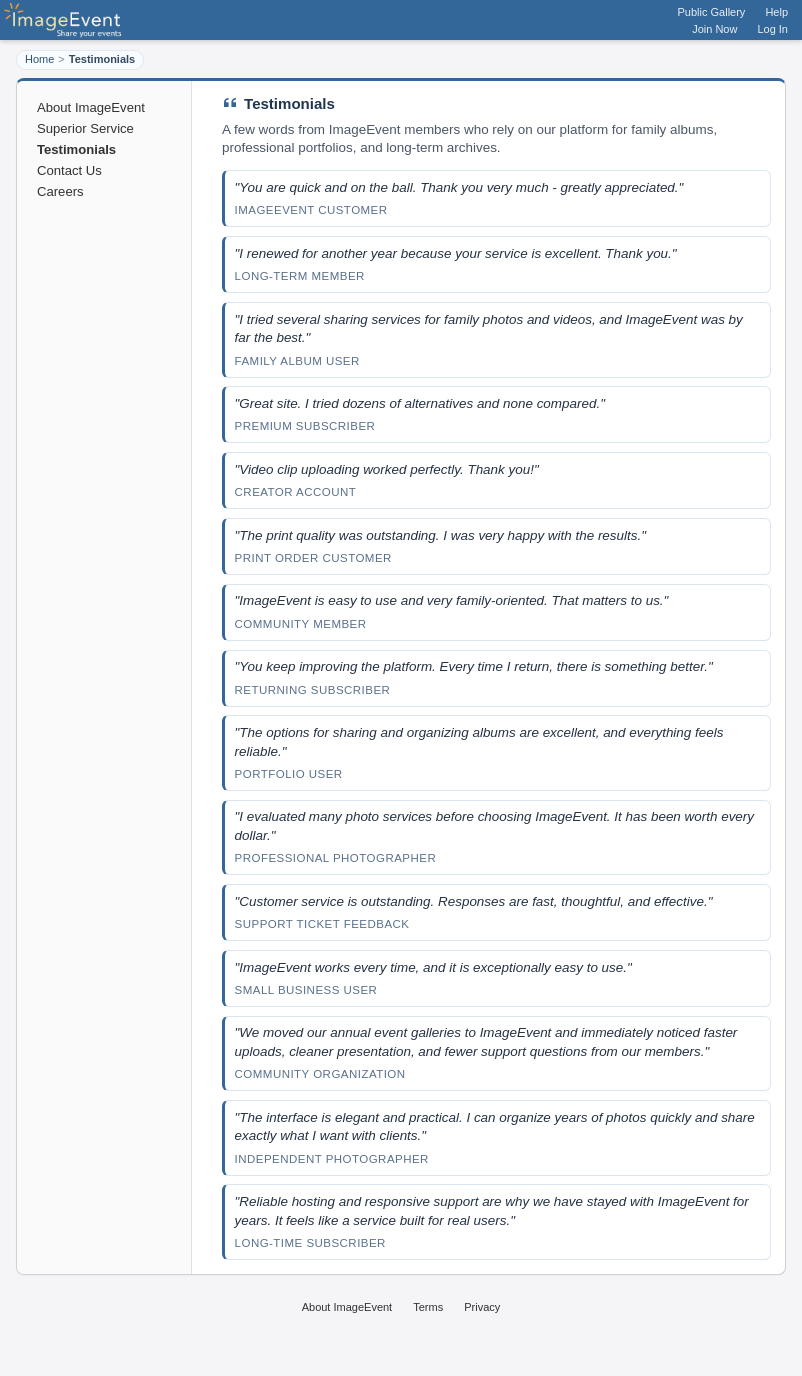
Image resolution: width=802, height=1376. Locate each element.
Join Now (714, 29)
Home (39, 59)
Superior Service (85, 128)
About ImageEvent (91, 107)
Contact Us (69, 170)
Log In (772, 29)
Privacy (482, 1307)
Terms (428, 1307)
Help (776, 12)
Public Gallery (712, 12)
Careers (60, 191)
